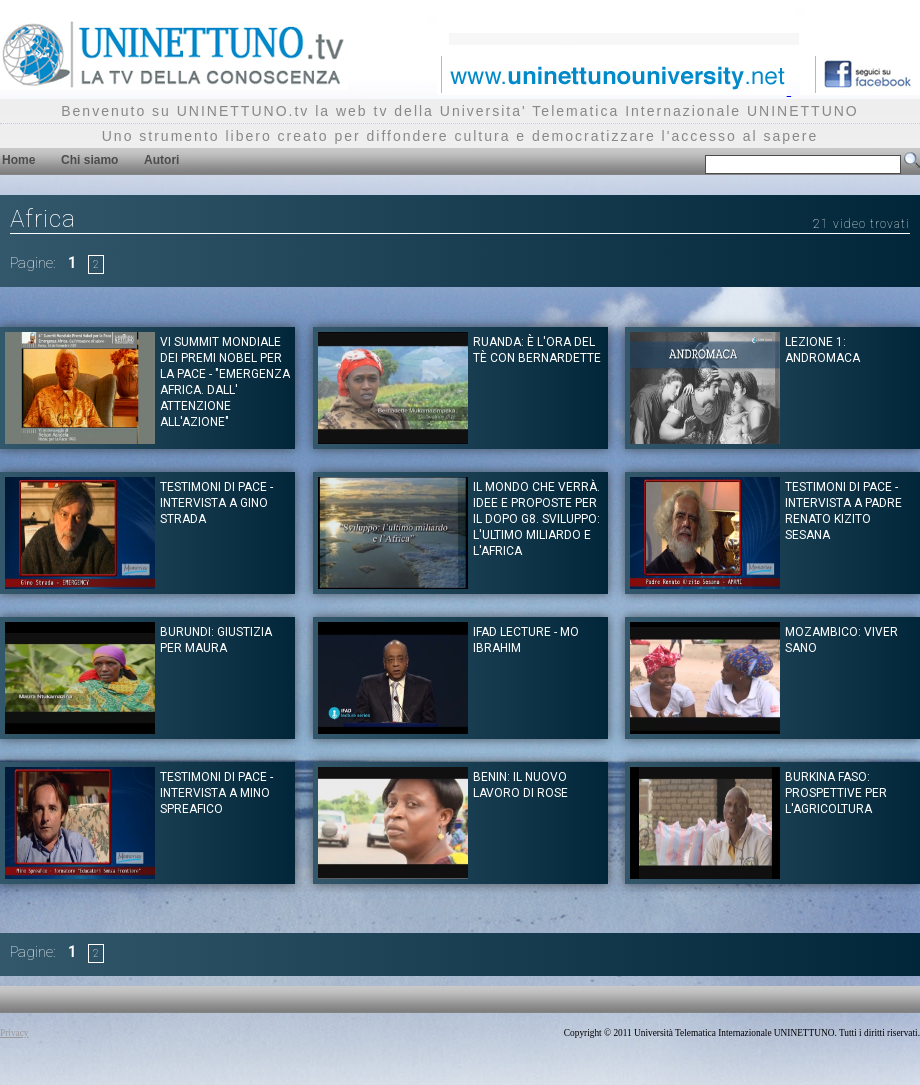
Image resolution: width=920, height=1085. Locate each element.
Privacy (14, 1033)
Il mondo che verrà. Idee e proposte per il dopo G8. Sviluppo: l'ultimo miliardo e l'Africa (536, 519)
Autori (161, 160)
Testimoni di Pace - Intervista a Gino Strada (216, 503)
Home (18, 160)
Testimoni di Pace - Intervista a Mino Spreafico (216, 793)
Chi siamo (89, 160)
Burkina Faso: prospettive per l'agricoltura (836, 793)
